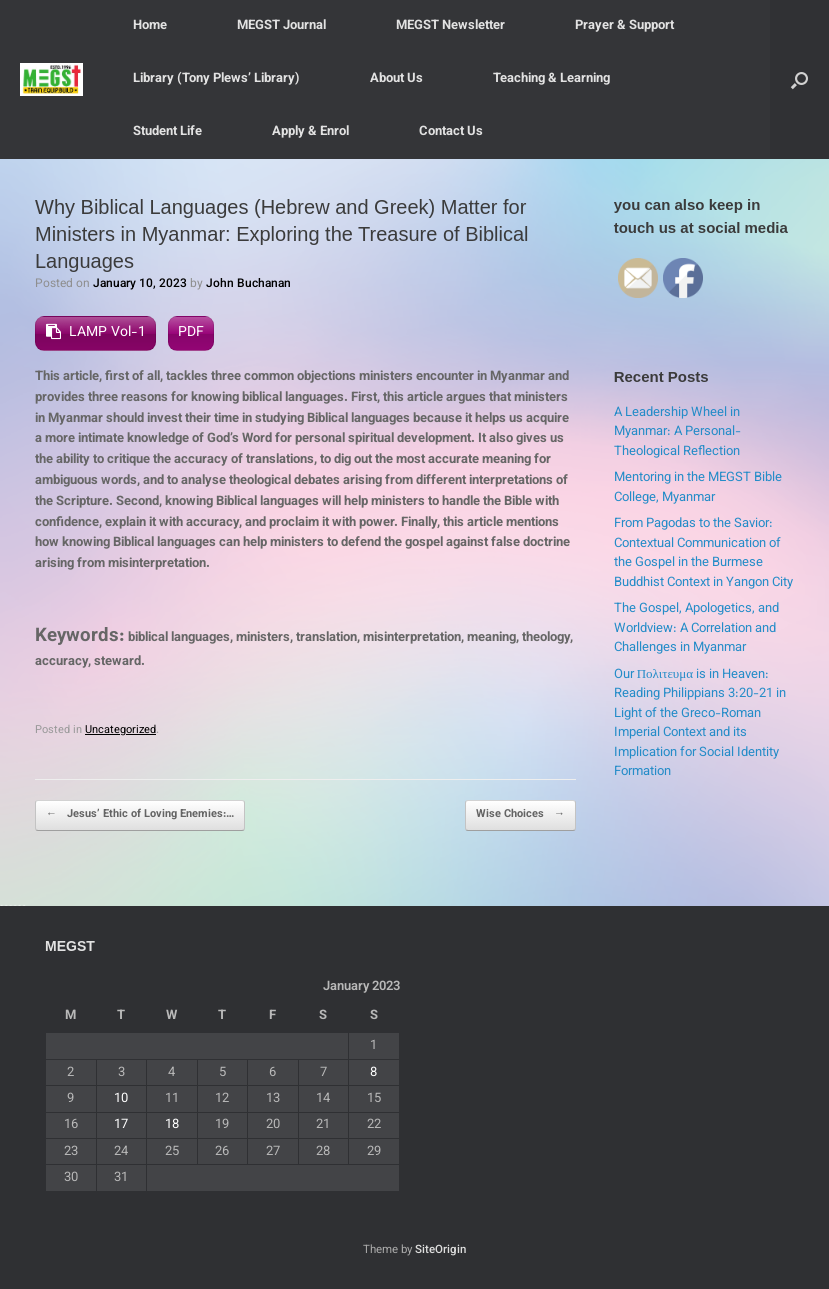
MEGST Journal (281, 26)
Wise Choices (520, 815)
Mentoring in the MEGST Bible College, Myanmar (698, 488)
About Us (396, 79)
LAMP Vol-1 (107, 333)
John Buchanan (248, 284)
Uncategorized (120, 730)
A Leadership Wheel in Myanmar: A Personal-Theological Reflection (677, 432)
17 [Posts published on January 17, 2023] (121, 1125)
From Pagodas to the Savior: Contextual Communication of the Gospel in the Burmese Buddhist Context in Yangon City (703, 553)
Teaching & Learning (551, 79)
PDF (191, 333)
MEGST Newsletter (450, 26)
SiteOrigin (440, 1250)
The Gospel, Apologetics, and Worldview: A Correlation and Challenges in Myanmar (696, 628)
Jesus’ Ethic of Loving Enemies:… (140, 815)
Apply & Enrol (310, 132)
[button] (799, 79)
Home (150, 26)
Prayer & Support (624, 26)
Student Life (167, 132)
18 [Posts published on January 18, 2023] (172, 1125)
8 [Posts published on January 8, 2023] (373, 1073)
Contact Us (451, 132)
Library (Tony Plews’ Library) (216, 79)
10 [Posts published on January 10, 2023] (121, 1099)
